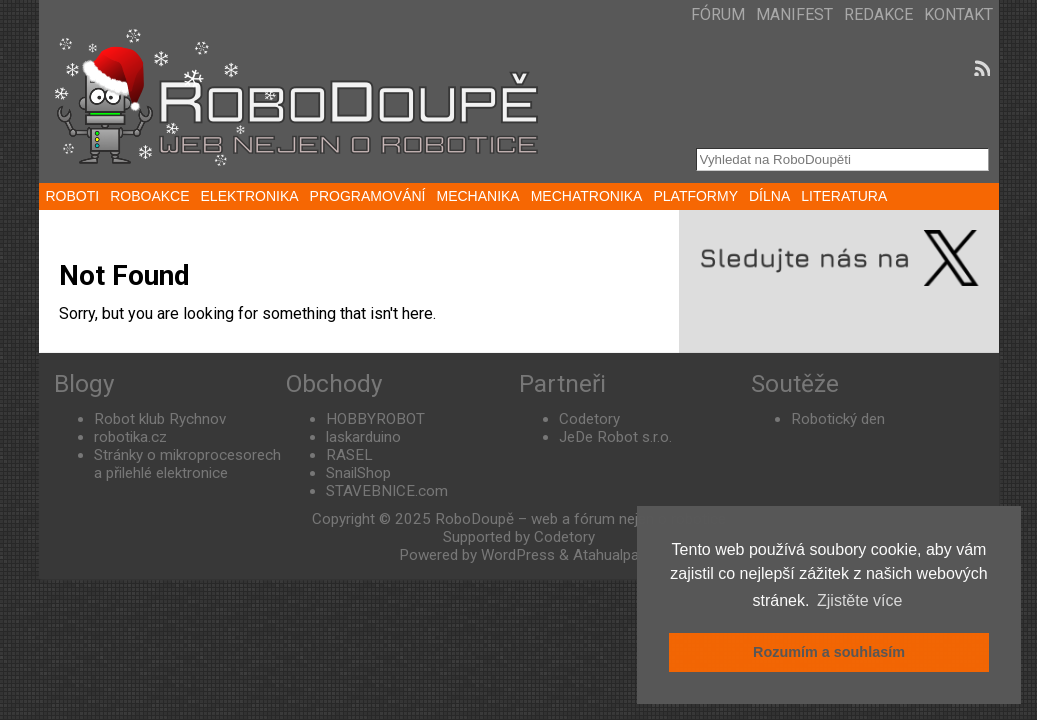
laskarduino (363, 437)
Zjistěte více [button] (859, 600)
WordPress (518, 555)
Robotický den (838, 419)
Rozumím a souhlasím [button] (829, 652)
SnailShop (358, 473)
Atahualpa (606, 555)
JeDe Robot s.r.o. (615, 437)
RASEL (349, 455)
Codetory (589, 419)
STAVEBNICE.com (387, 491)
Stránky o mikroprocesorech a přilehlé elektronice (187, 464)
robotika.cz (130, 437)
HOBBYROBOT (375, 419)
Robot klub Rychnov (160, 419)
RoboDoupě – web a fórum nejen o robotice (580, 519)
